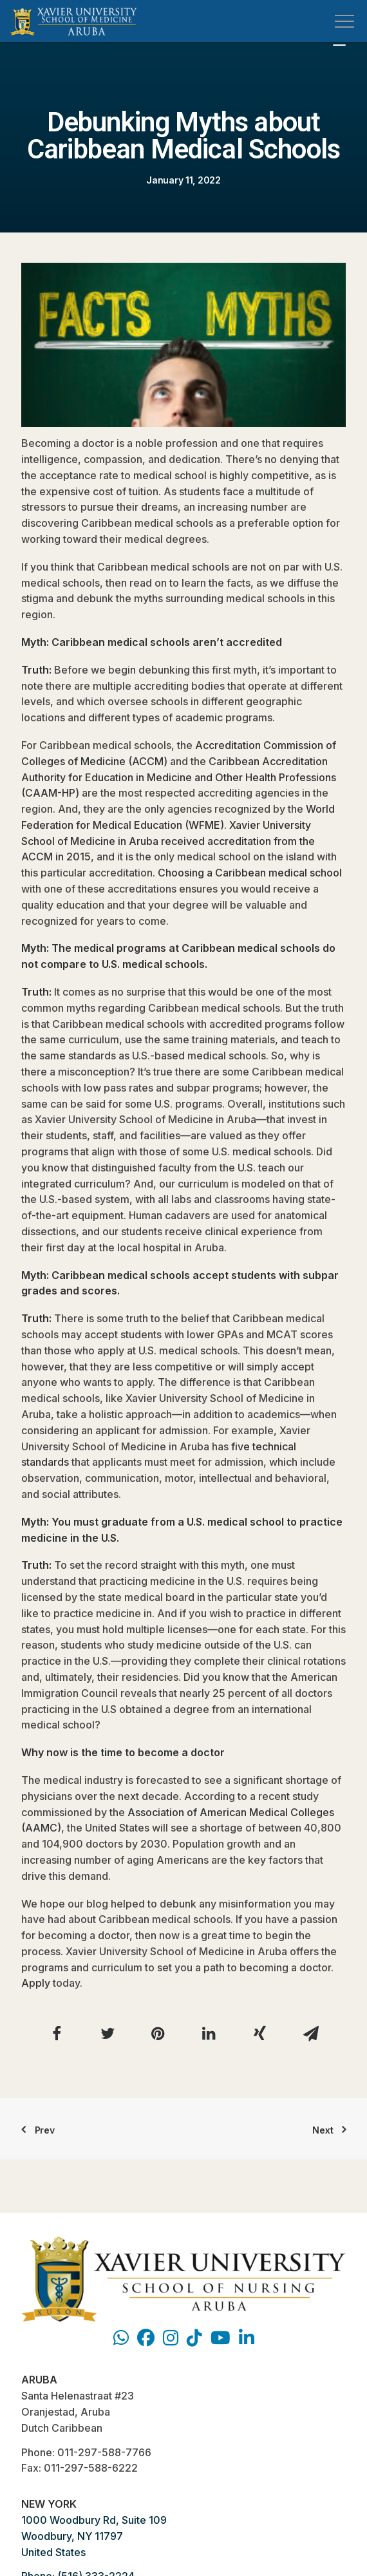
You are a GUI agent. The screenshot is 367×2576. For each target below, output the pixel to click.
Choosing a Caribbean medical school (250, 872)
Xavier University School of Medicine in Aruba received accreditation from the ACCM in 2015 (168, 841)
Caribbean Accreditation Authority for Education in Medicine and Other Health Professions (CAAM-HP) (178, 777)
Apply (35, 1982)
